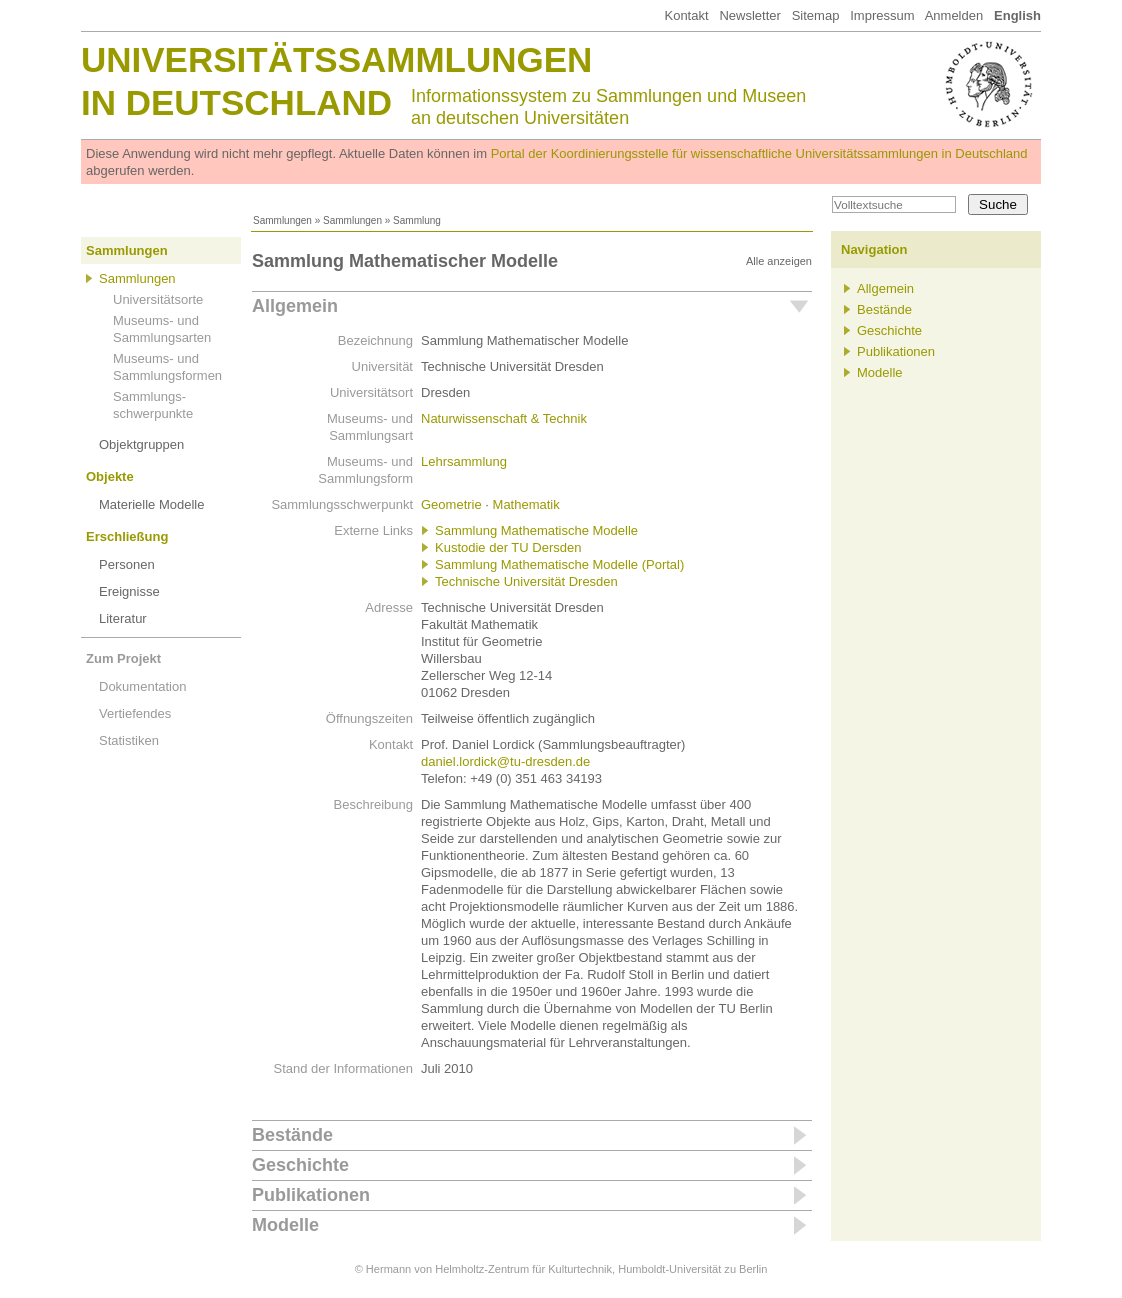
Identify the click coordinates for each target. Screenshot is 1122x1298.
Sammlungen (282, 220)
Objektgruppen (141, 444)
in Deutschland (236, 102)
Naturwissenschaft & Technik (504, 418)
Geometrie (451, 504)
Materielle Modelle (152, 504)
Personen (127, 564)
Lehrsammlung (464, 461)
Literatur (123, 618)
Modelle (285, 1225)
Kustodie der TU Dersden (508, 547)
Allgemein (295, 306)
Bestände (292, 1135)
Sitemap (816, 15)
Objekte (110, 476)
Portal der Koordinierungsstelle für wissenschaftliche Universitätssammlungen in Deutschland (759, 153)
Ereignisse (129, 591)
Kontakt (686, 15)
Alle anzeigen (779, 261)
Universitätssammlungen (336, 59)
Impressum (882, 15)
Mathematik (526, 504)
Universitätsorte (158, 299)
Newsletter (749, 15)
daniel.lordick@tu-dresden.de (505, 761)
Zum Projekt (123, 658)
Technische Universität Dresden (526, 581)
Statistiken (129, 740)
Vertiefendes (135, 713)
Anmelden (954, 15)
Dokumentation (142, 686)
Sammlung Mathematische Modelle (536, 530)
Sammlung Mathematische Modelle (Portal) (559, 564)
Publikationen (311, 1195)
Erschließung (127, 536)
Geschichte (300, 1165)
